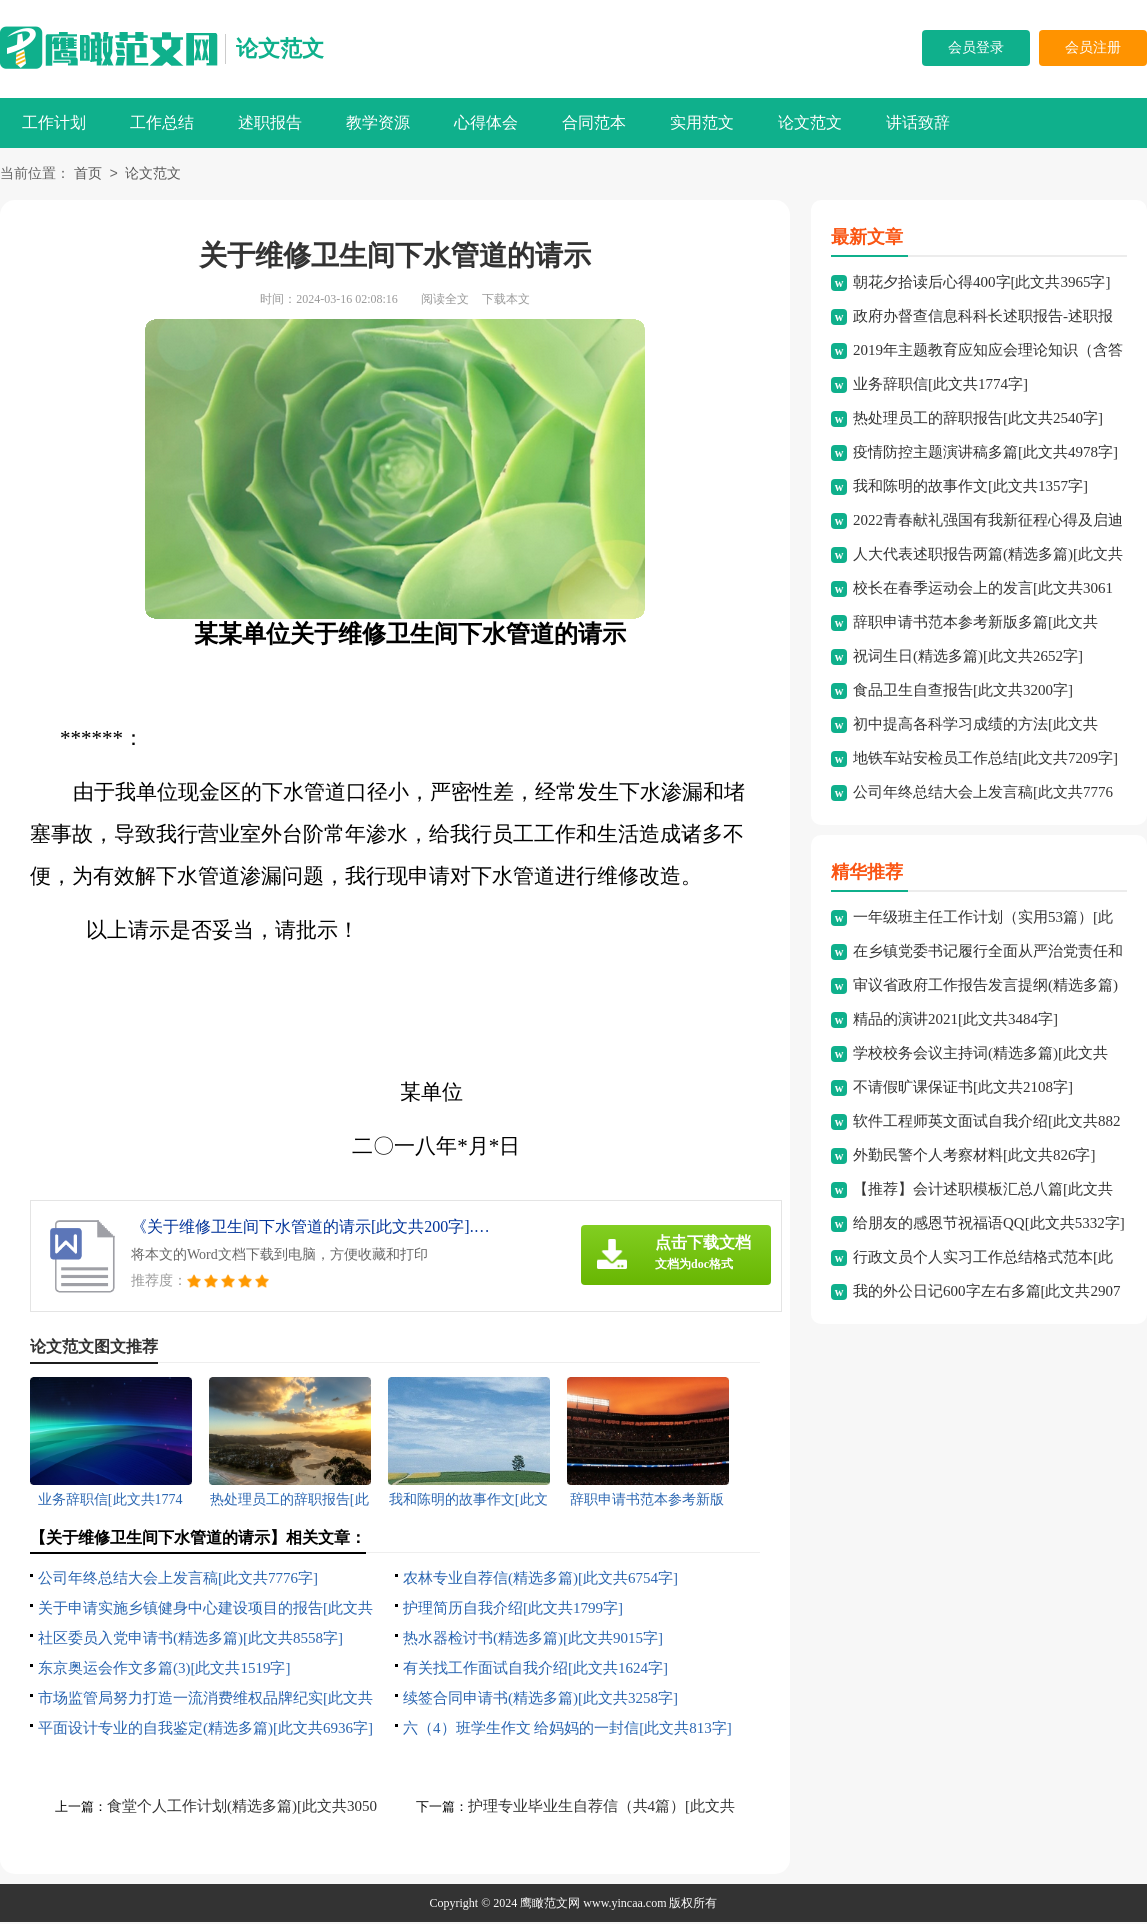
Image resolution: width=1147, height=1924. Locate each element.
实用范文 (702, 122)
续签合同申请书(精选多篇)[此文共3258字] (540, 1700)
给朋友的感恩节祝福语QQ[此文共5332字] (989, 1225)
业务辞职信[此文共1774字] (940, 386)
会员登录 (976, 47)
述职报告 (270, 122)
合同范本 (594, 122)
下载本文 (506, 301)
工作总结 (162, 122)
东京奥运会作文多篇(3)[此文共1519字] (164, 1670)
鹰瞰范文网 (550, 1905)
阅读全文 (445, 301)
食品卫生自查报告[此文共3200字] (963, 692)
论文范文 (280, 48)
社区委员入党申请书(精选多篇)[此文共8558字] (190, 1640)
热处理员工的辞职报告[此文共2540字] (978, 420)
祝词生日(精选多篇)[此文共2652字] (968, 658)
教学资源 (378, 122)
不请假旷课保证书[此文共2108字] (963, 1089)
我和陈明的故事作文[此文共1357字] (970, 488)
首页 (88, 175)
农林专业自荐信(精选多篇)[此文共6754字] (540, 1580)
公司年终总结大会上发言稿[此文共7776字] (178, 1580)
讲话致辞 (918, 122)
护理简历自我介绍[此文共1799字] (513, 1610)
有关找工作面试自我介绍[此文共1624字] (535, 1670)
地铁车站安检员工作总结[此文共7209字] (985, 760)
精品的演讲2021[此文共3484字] (955, 1021)
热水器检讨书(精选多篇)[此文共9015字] (533, 1640)
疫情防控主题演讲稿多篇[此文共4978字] (985, 454)
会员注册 (1093, 47)
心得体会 (486, 122)
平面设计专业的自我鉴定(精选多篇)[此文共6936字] (205, 1730)
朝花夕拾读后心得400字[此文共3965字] (982, 284)
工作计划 (54, 122)
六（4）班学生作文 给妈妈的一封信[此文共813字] (567, 1730)
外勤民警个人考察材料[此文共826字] (974, 1157)
